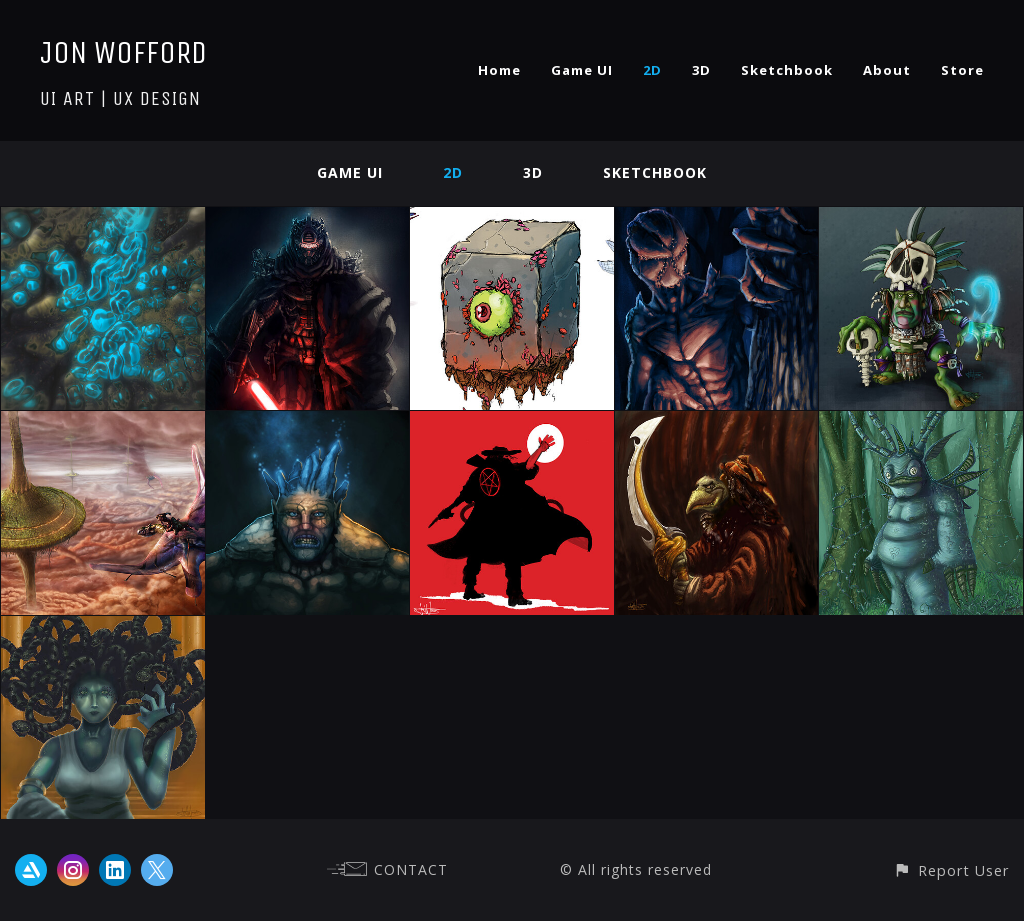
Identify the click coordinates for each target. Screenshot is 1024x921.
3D (701, 70)
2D (652, 70)
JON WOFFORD (123, 52)
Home (499, 70)
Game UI (582, 70)
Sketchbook (787, 70)
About (887, 70)
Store (962, 70)
